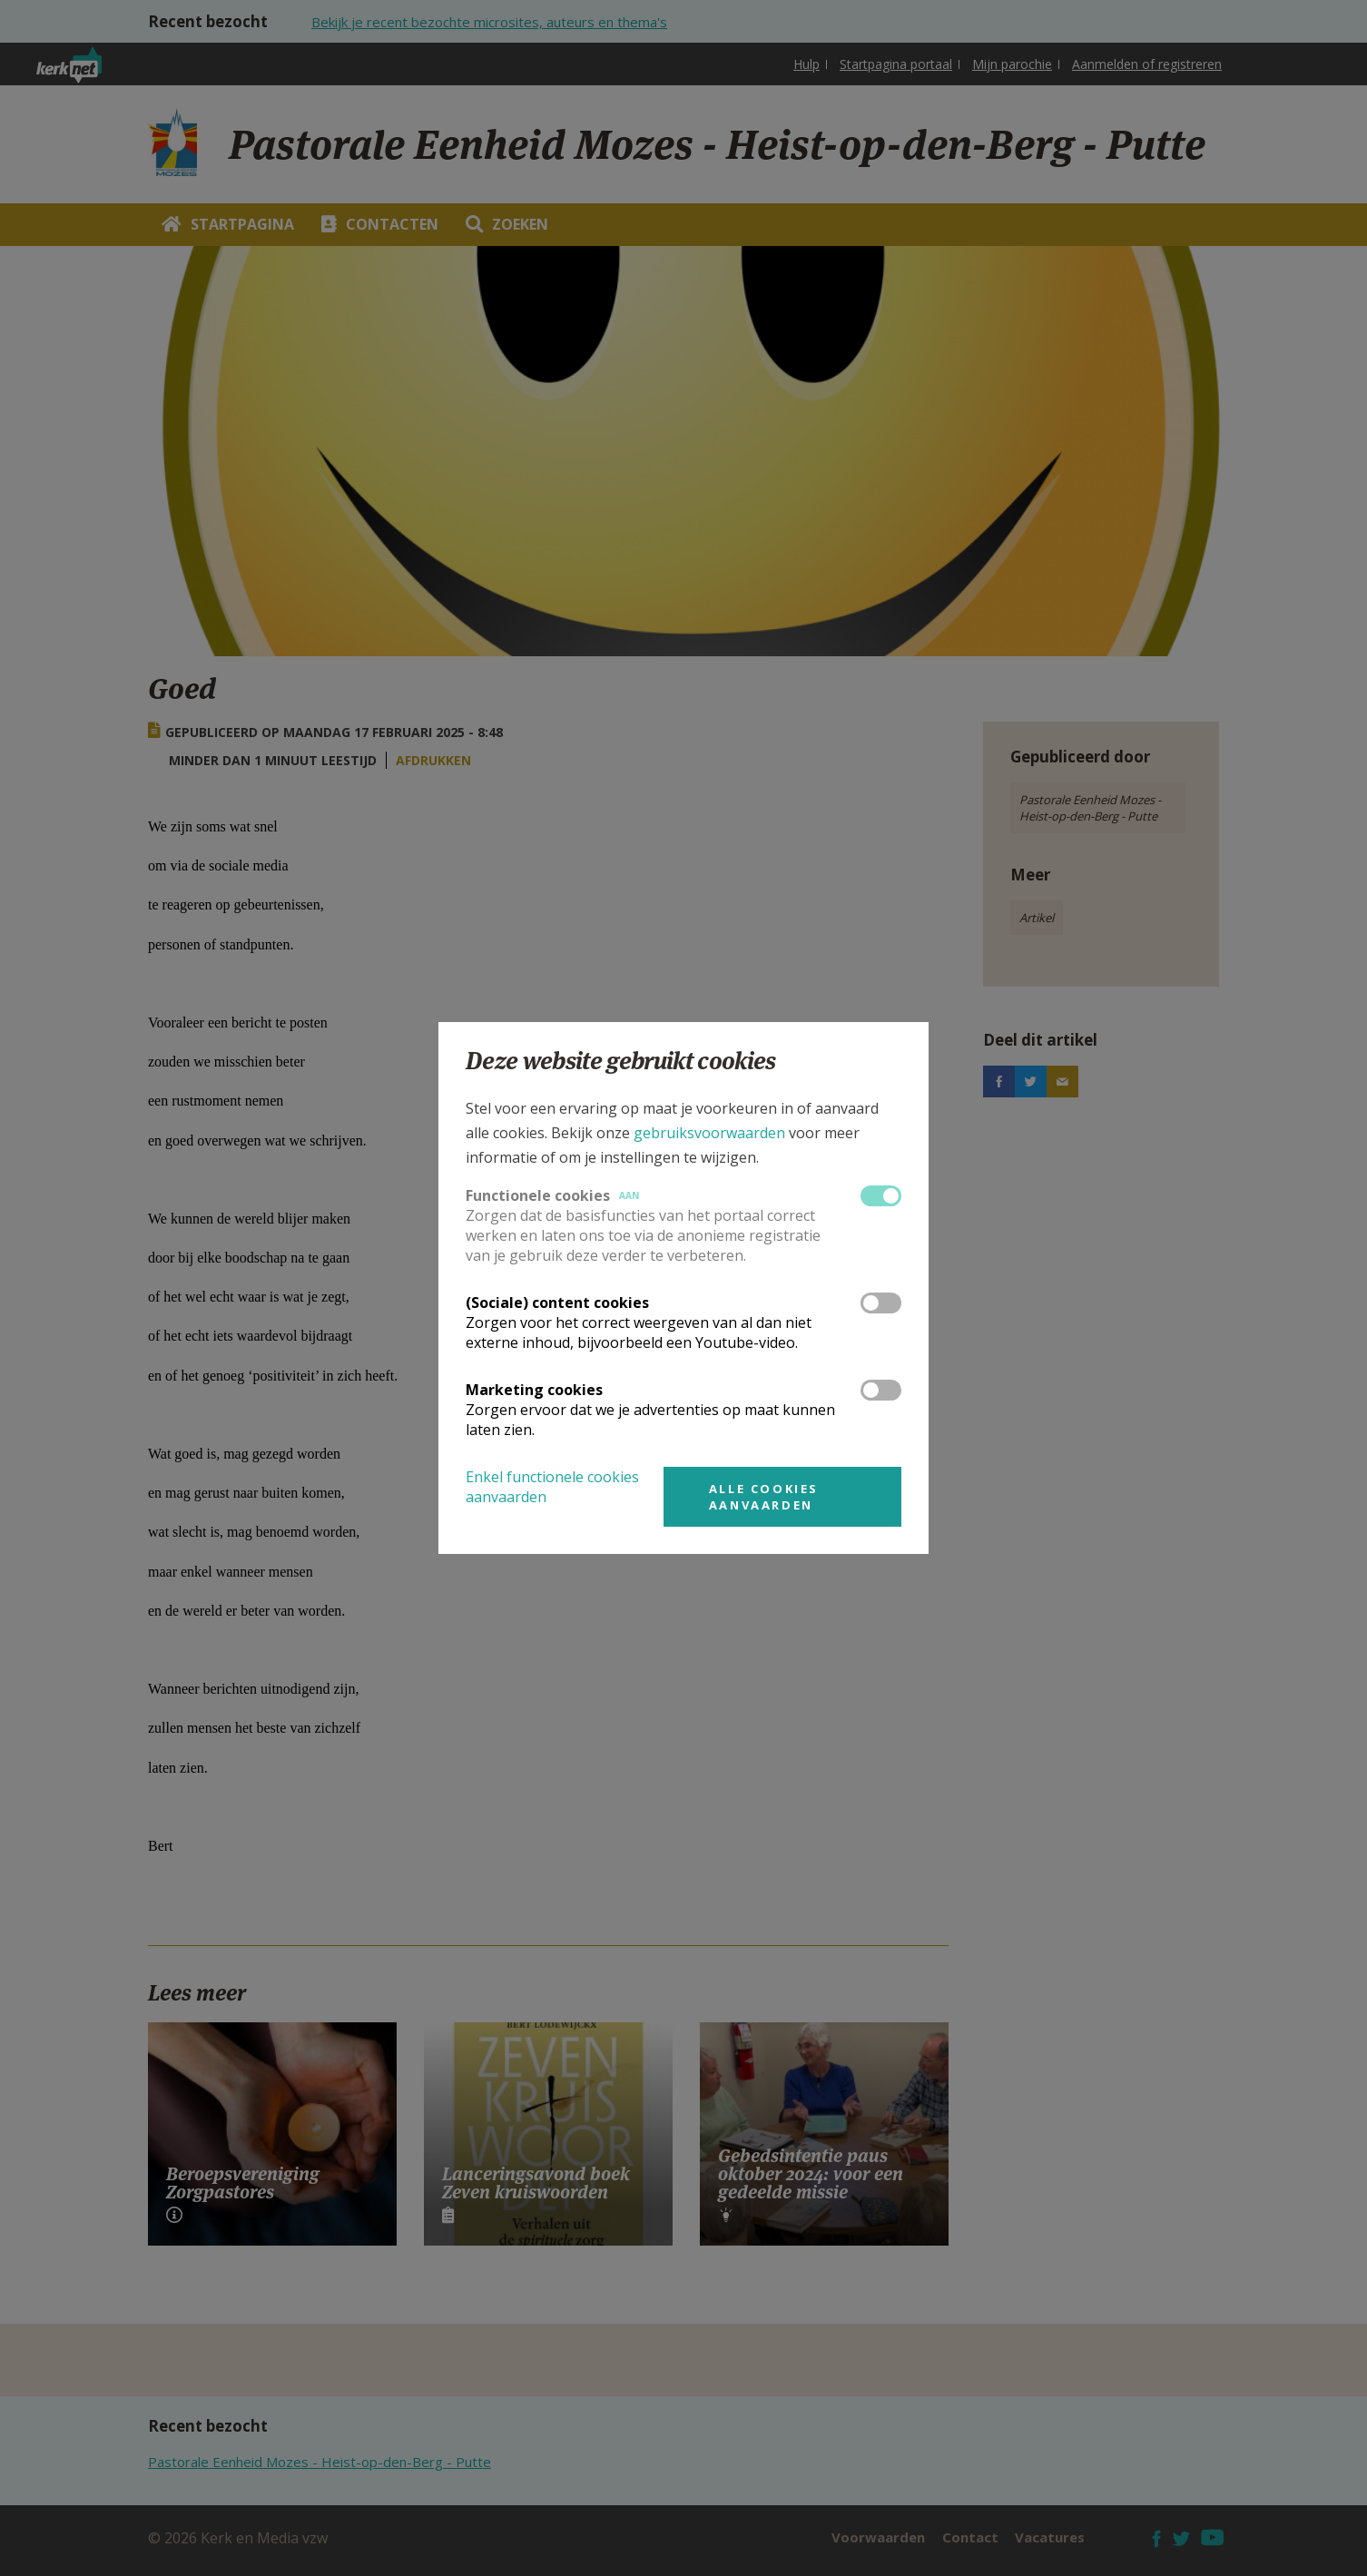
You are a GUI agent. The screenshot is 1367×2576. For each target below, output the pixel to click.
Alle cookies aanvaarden (764, 1496)
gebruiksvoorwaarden (709, 1133)
